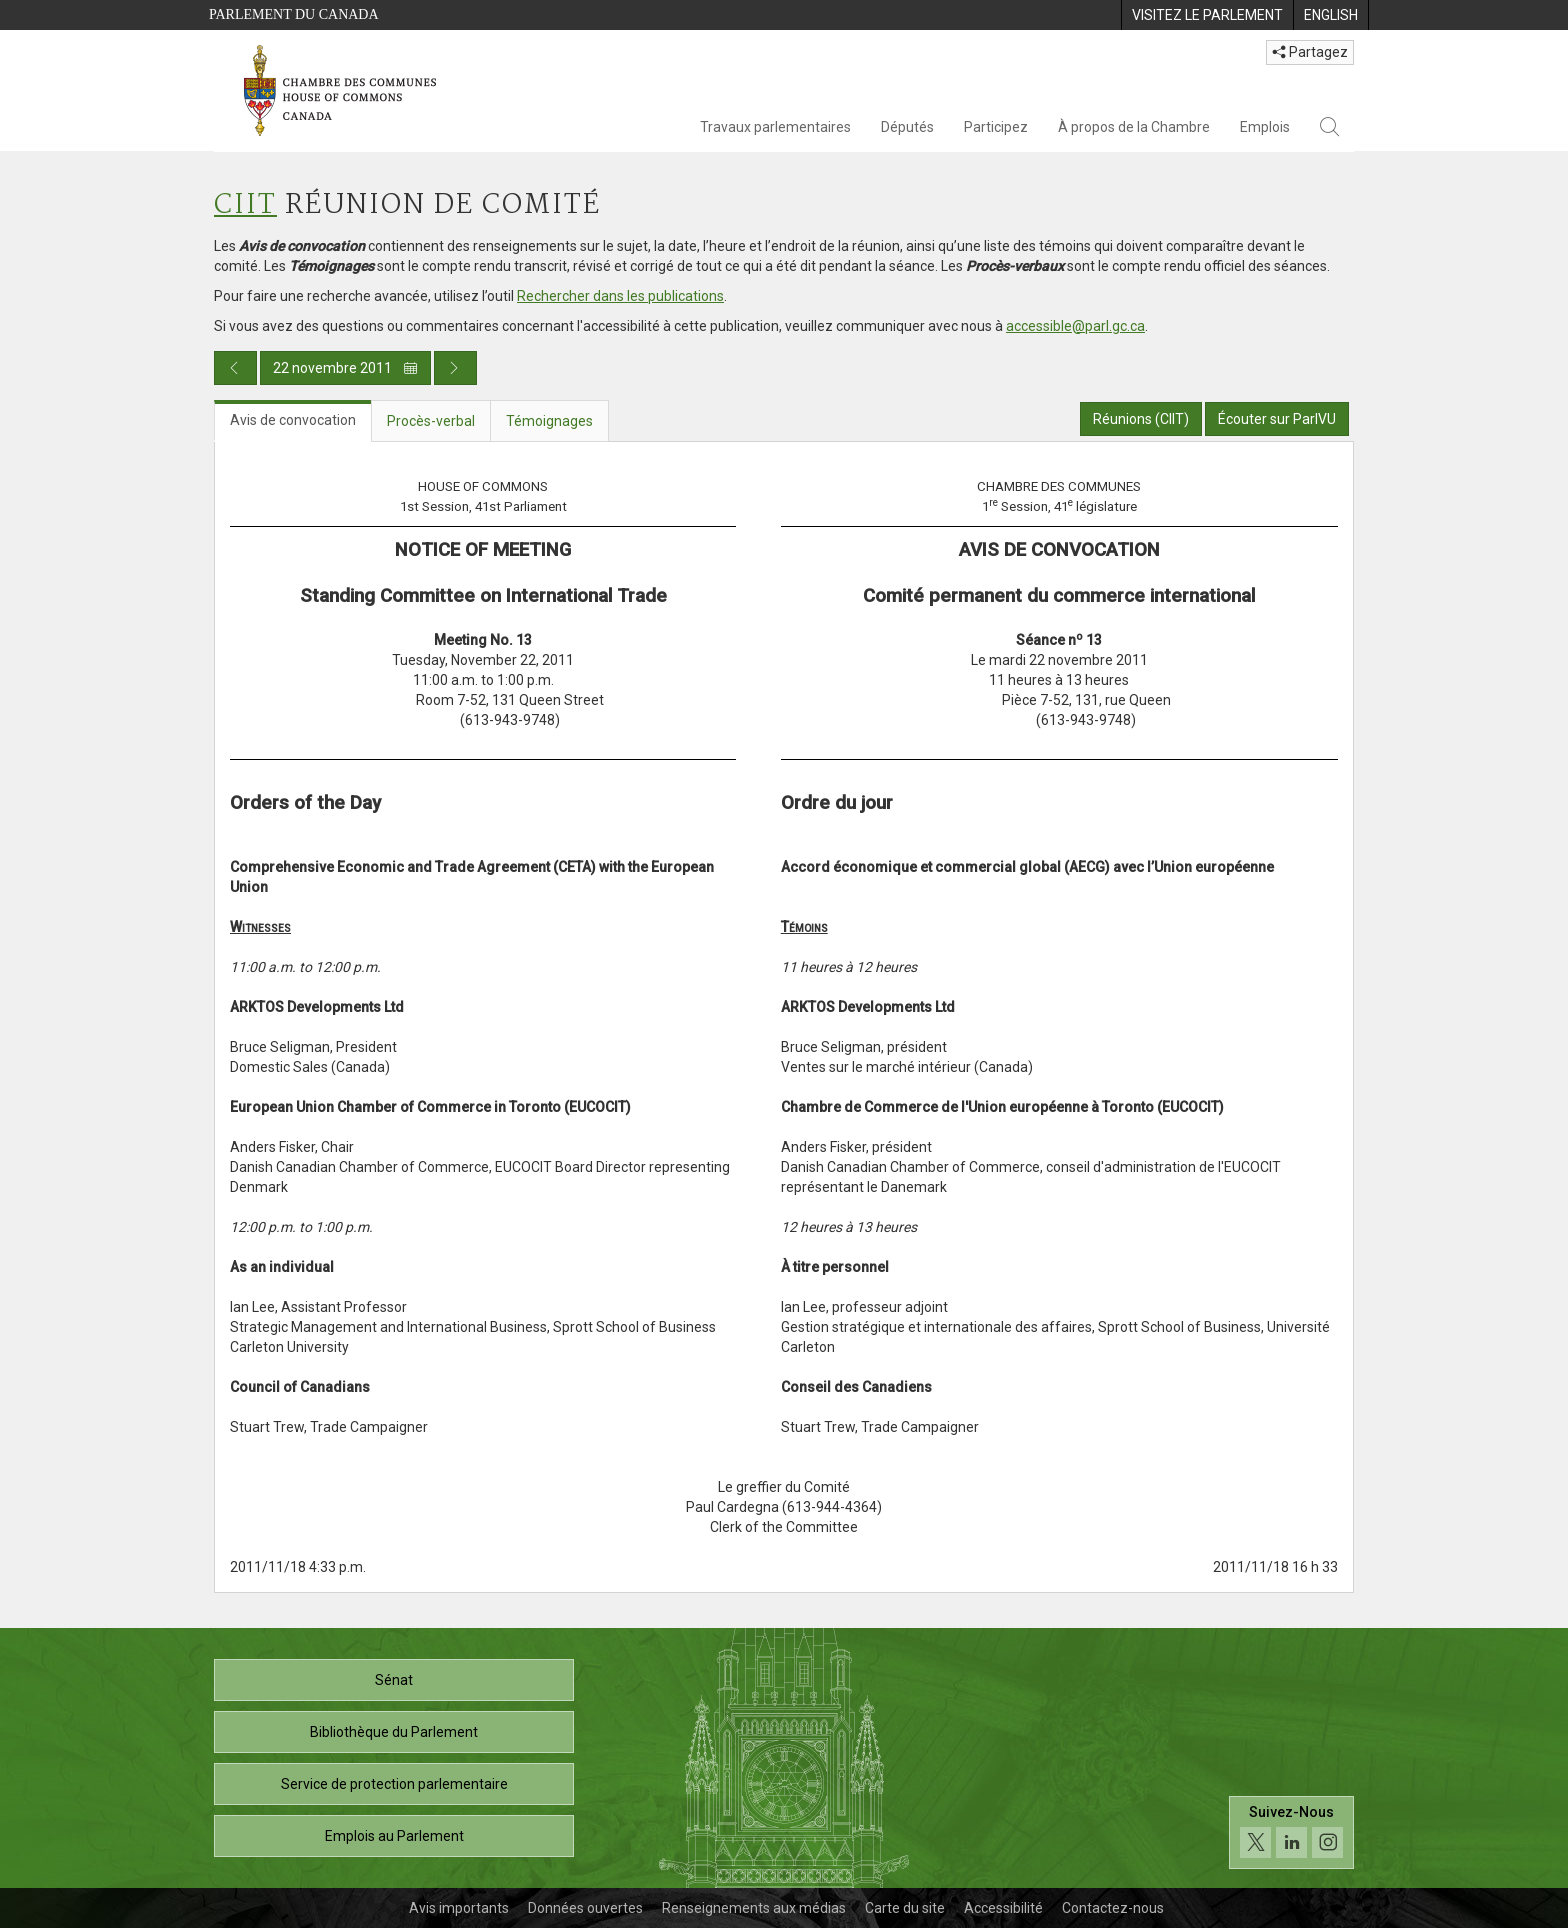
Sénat (394, 1680)
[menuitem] (1207, 15)
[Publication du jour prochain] (455, 368)
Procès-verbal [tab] (431, 421)
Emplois (1265, 127)
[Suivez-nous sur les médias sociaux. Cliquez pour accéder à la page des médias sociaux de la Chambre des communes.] (1291, 1832)
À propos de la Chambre (1134, 127)
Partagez (1310, 52)
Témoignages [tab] (549, 421)
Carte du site (905, 1908)
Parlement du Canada (294, 14)
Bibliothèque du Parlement (394, 1732)
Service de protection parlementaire (394, 1784)
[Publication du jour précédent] (235, 368)
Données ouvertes (585, 1908)
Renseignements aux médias (754, 1908)
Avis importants (459, 1908)
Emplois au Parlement (394, 1836)
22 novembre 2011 (345, 368)
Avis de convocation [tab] (293, 420)
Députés (907, 127)
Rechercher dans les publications (620, 296)
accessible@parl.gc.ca (1075, 326)
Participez (996, 127)
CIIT (245, 205)
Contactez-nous (1113, 1908)
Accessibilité (1003, 1908)
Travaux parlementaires (775, 127)
